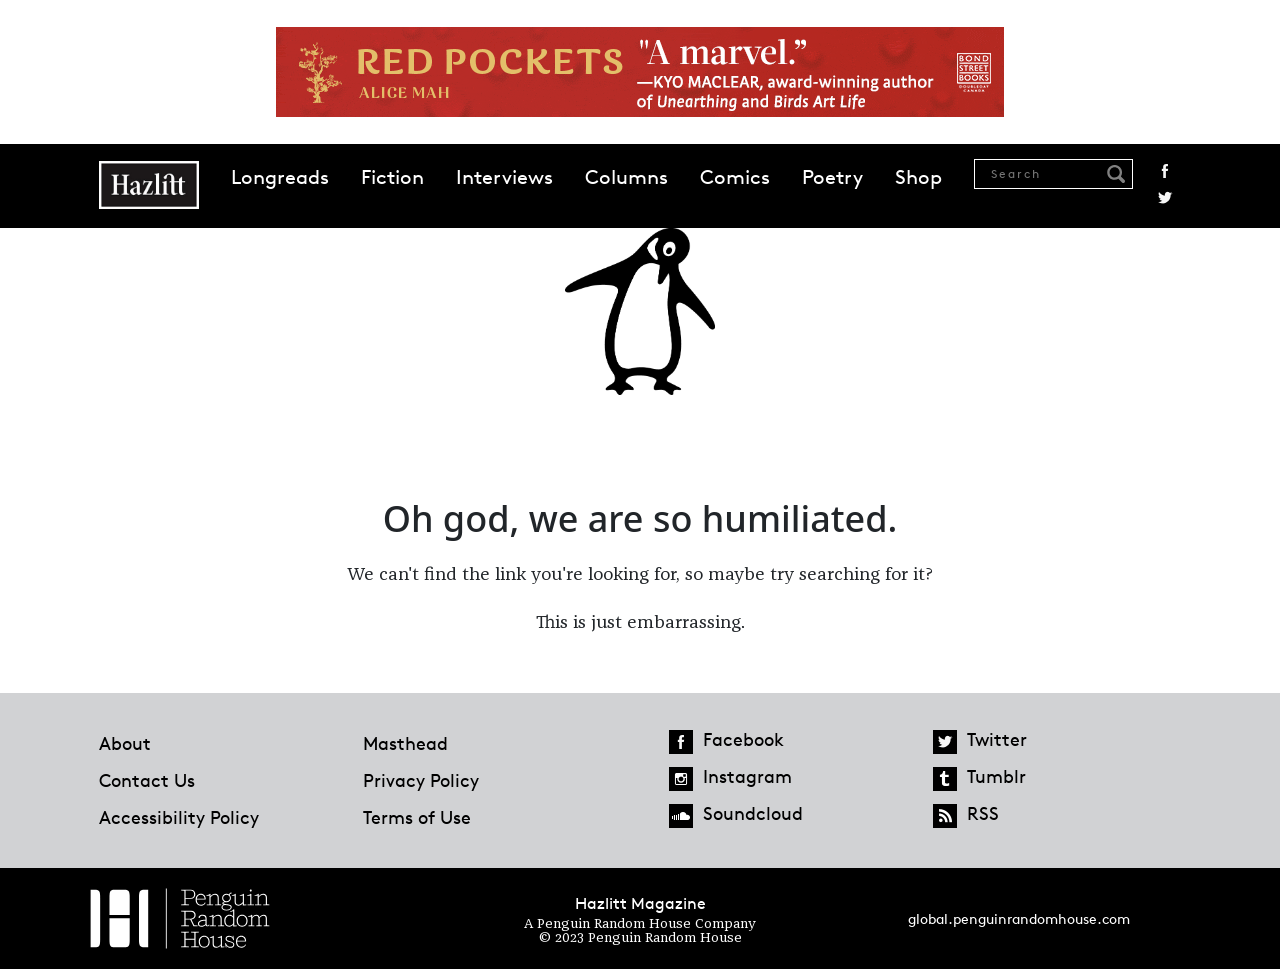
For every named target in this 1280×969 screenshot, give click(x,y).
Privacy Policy (421, 780)
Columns (626, 177)
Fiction (392, 177)
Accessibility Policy (179, 817)
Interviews (504, 177)
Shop (918, 177)
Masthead (405, 743)
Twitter (1165, 198)
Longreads (280, 177)
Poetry (832, 177)
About (125, 743)
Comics (735, 177)
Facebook (1165, 171)
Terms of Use (417, 817)
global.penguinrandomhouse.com (1019, 918)
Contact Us (147, 780)
